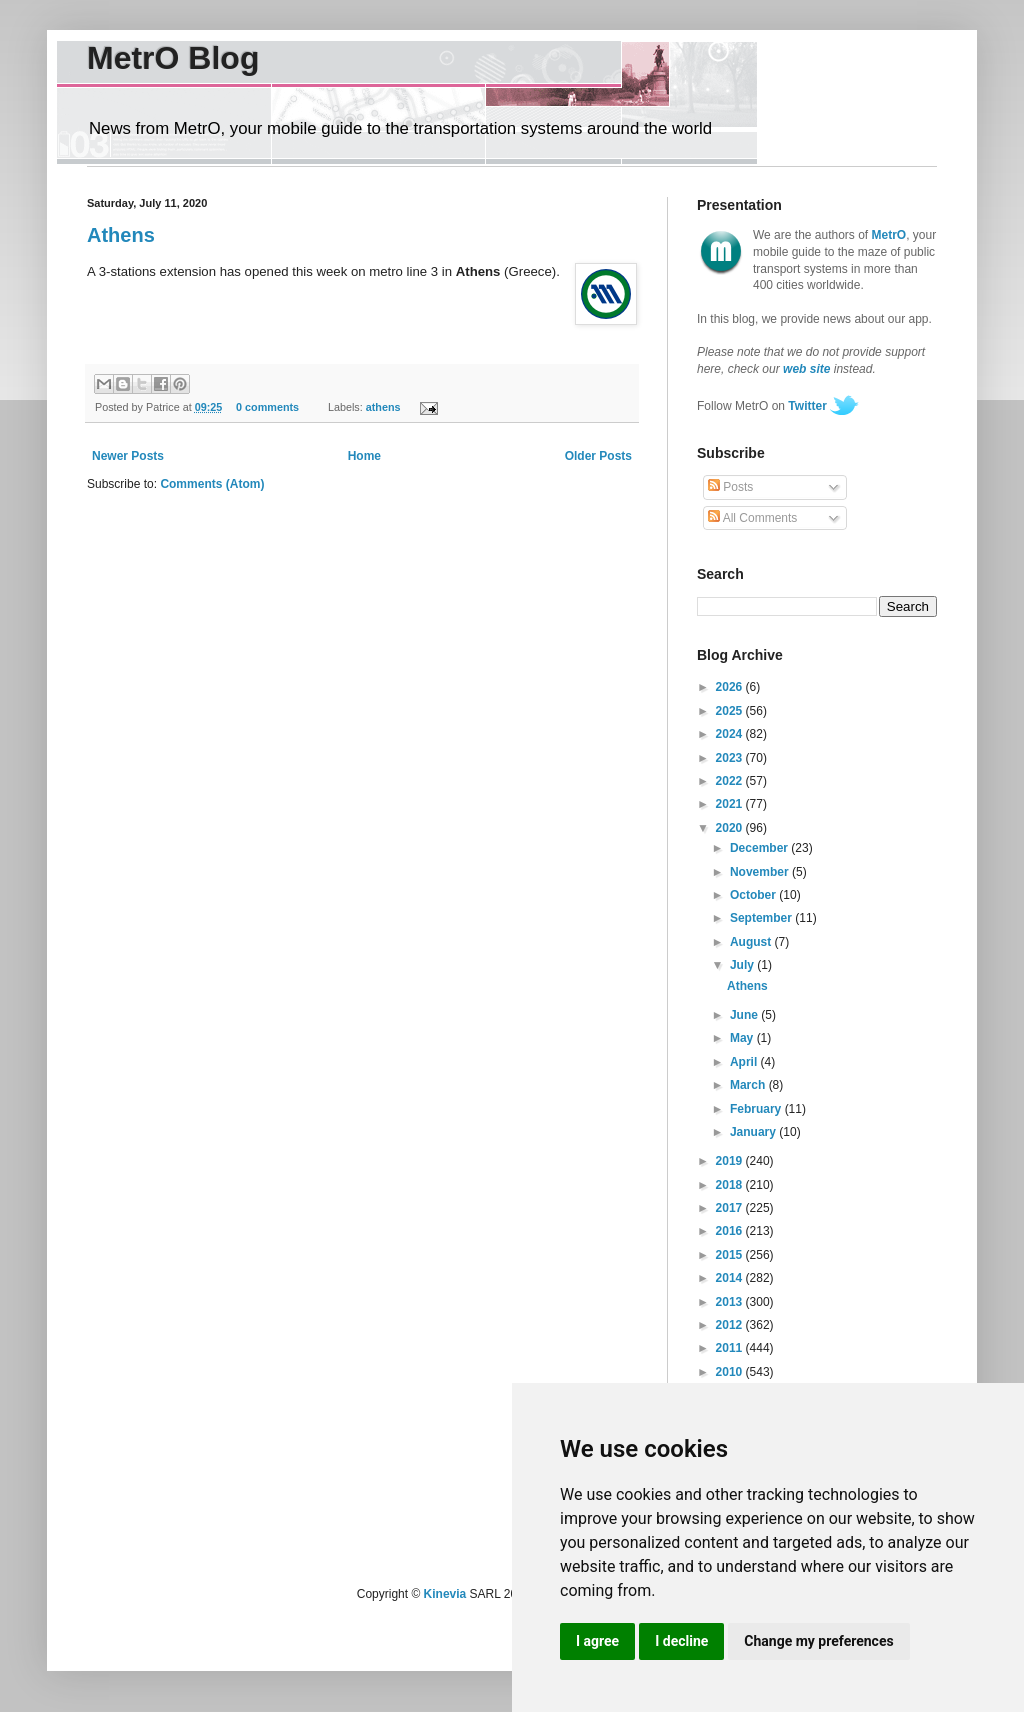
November (761, 872)
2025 (731, 711)
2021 (731, 804)
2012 (731, 1325)
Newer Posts (128, 456)
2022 (731, 781)
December (760, 848)
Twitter (807, 406)
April (745, 1062)
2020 (731, 828)
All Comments (752, 518)
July (743, 965)
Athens (121, 235)
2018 (731, 1185)
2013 (731, 1302)
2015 (731, 1255)
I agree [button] (597, 1641)
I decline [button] (681, 1641)
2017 (731, 1208)
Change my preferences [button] (818, 1641)
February (757, 1109)
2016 (731, 1231)
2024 (731, 734)
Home (364, 456)
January (754, 1132)
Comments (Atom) (212, 484)
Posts (730, 487)
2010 (731, 1372)
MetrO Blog (173, 58)
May (743, 1038)
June (745, 1015)
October (754, 895)
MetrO (889, 235)
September (762, 918)
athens (383, 407)
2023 (731, 758)
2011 (731, 1348)
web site (806, 369)
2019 (731, 1161)
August (752, 942)
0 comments (267, 407)
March (749, 1085)
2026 (731, 687)
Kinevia (445, 1594)
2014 (731, 1278)
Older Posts (598, 456)
